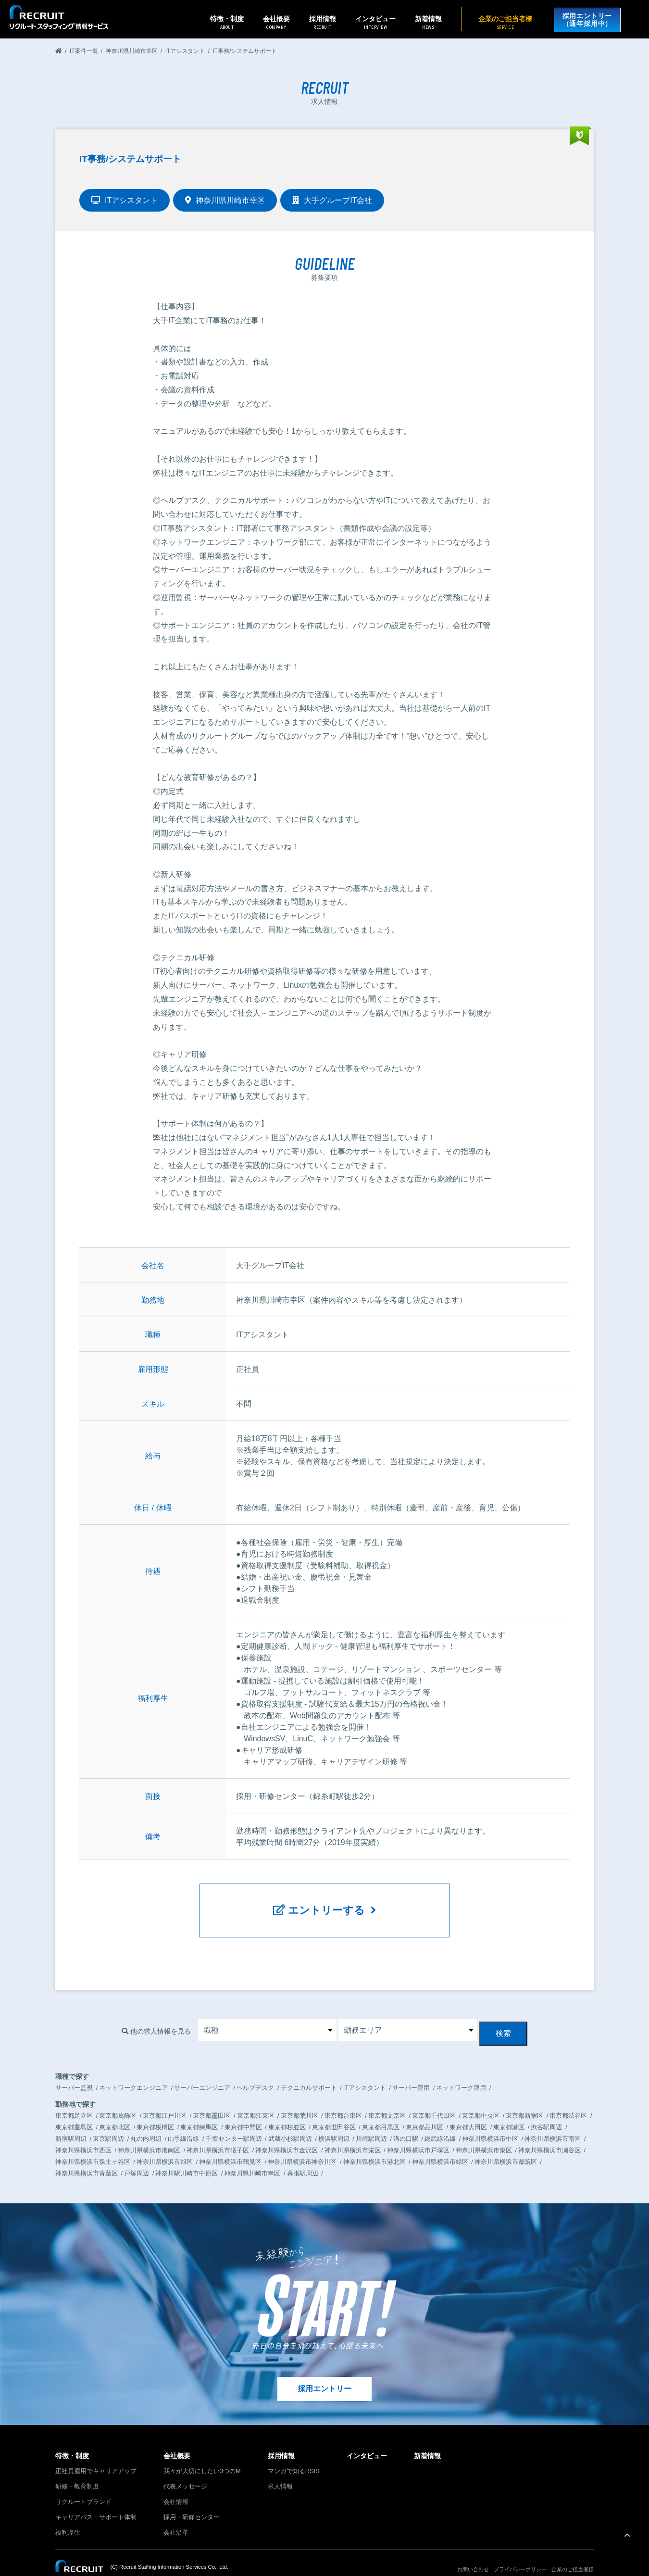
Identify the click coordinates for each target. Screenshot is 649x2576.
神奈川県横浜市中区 (490, 2120)
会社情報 (175, 2484)
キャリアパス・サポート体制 (96, 2499)
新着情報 (425, 22)
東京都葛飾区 (118, 2097)
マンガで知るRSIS (294, 2453)
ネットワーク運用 (461, 2069)
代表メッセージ (185, 2469)
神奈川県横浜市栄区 (352, 2132)
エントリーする (324, 1904)
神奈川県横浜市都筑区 (505, 2144)
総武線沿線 (440, 2120)
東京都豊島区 (74, 2109)
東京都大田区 (468, 2109)
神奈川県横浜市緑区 (440, 2144)
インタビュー (373, 22)
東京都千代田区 (434, 2097)
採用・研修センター (191, 2499)
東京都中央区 (480, 2097)
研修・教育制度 (77, 2469)
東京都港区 (508, 2109)
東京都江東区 (256, 2097)
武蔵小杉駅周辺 (290, 2120)
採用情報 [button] (320, 22)
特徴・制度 (72, 2438)
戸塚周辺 (136, 2155)
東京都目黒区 (380, 2109)
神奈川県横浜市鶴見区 (230, 2144)
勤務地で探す (75, 2086)
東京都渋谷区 (568, 2097)
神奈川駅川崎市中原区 (186, 2155)
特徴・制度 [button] (224, 22)
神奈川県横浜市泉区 (484, 2132)
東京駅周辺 (108, 2120)
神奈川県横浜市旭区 (165, 2144)
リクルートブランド (83, 2484)
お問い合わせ (473, 2552)
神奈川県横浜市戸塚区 (418, 2132)
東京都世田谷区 (334, 2109)
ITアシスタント (364, 2069)
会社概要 (176, 2438)
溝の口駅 (405, 2120)
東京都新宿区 (524, 2097)
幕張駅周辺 (302, 2155)
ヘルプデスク (255, 2069)
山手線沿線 (183, 2120)
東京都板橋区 (155, 2109)
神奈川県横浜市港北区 (374, 2144)
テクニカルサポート (309, 2069)
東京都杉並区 (287, 2109)
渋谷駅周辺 (546, 2109)
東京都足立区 (74, 2097)
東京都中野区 (243, 2109)
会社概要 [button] (274, 22)
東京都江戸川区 (165, 2097)
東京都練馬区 (199, 2109)
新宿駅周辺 (71, 2120)
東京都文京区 (387, 2097)
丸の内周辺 (146, 2120)
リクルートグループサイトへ (89, 2563)
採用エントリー (324, 2371)
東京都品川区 (424, 2109)
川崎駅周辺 (371, 2120)
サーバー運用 (411, 2069)
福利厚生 (67, 2515)
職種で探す (72, 2058)
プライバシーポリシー (520, 2552)
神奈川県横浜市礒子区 (218, 2132)
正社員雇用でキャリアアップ (96, 2453)
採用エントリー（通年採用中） (586, 19)
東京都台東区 (343, 2097)
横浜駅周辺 (333, 2120)
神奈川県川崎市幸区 (252, 2155)
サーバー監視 (74, 2069)
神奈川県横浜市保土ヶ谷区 (92, 2144)
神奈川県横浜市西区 (83, 2132)
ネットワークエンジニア (133, 2069)
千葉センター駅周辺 (234, 2120)
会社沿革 (175, 2515)
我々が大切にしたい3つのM (202, 2453)
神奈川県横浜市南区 (552, 2120)
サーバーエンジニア (202, 2069)
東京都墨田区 (211, 2097)
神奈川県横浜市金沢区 (286, 2132)
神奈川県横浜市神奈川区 (302, 2144)
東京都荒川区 (299, 2097)
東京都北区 (114, 2109)
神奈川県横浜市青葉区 (86, 2155)
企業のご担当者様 (503, 22)
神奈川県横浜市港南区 (149, 2132)
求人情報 (280, 2469)
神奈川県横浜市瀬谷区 (549, 2132)
